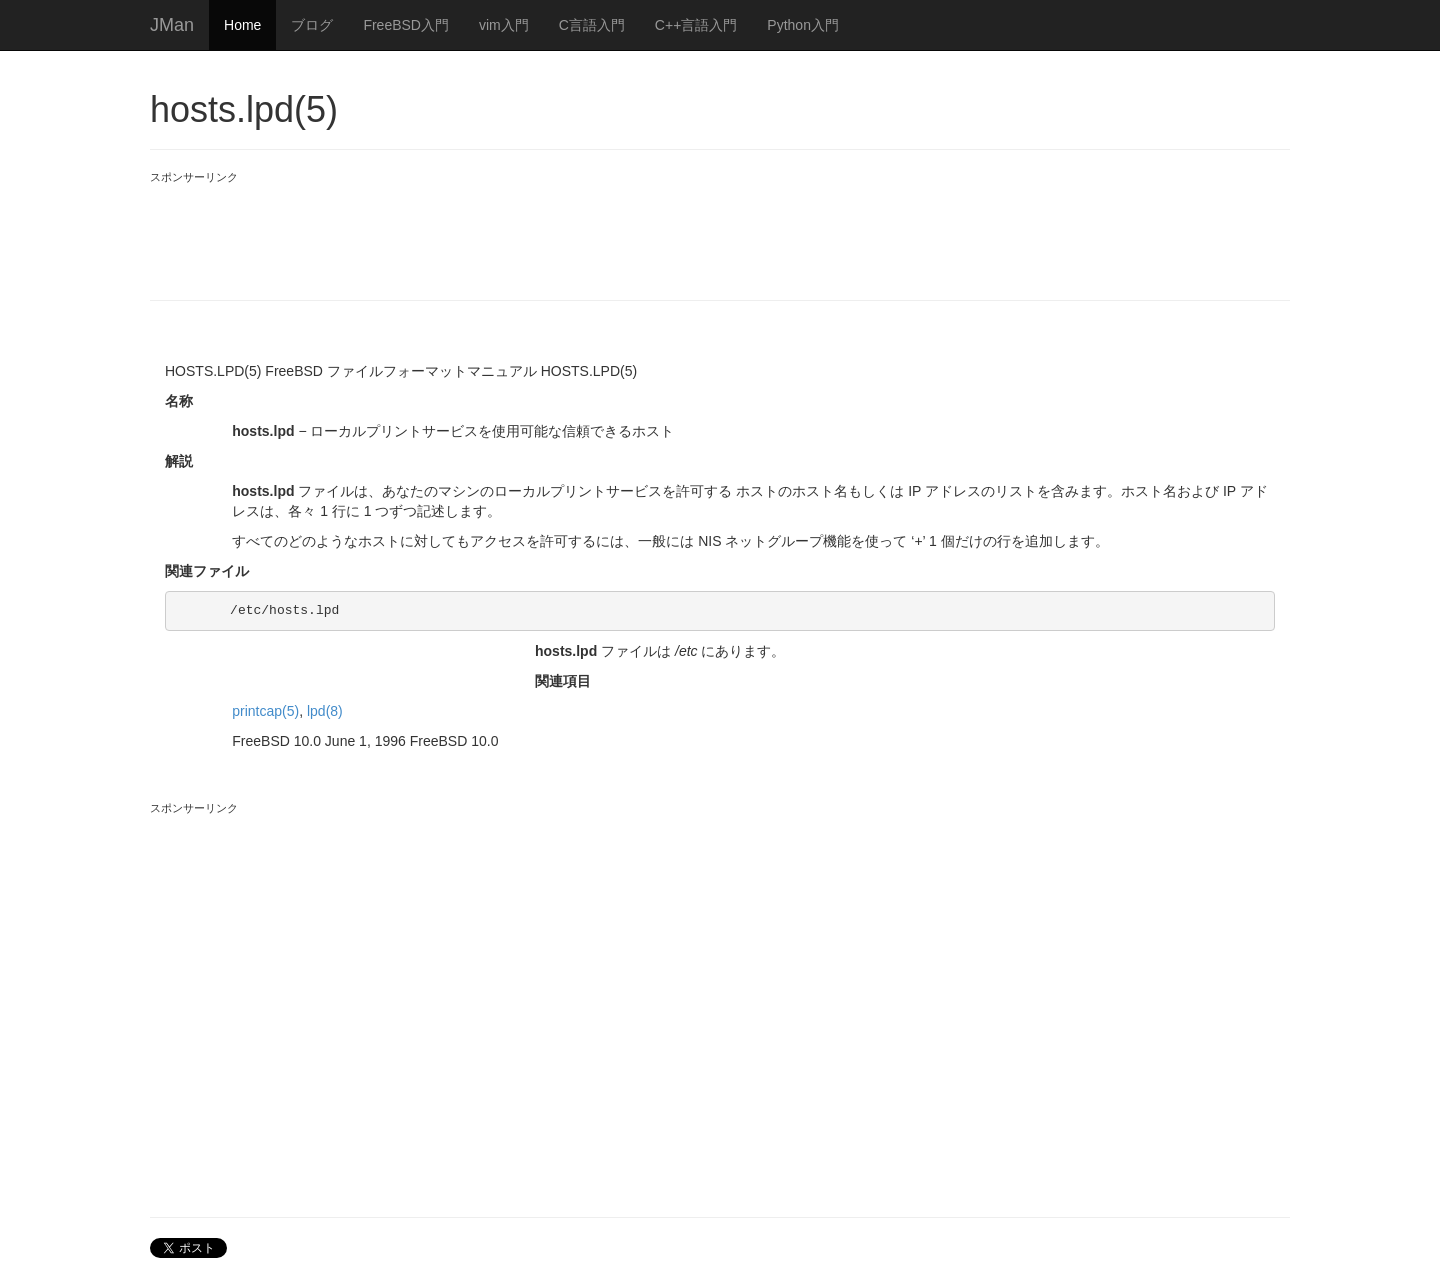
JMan (172, 25)
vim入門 (504, 25)
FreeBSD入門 (406, 25)
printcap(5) (265, 711)
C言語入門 (592, 25)
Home (242, 25)
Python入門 (803, 25)
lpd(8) (325, 711)
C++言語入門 (696, 25)
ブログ (312, 25)
